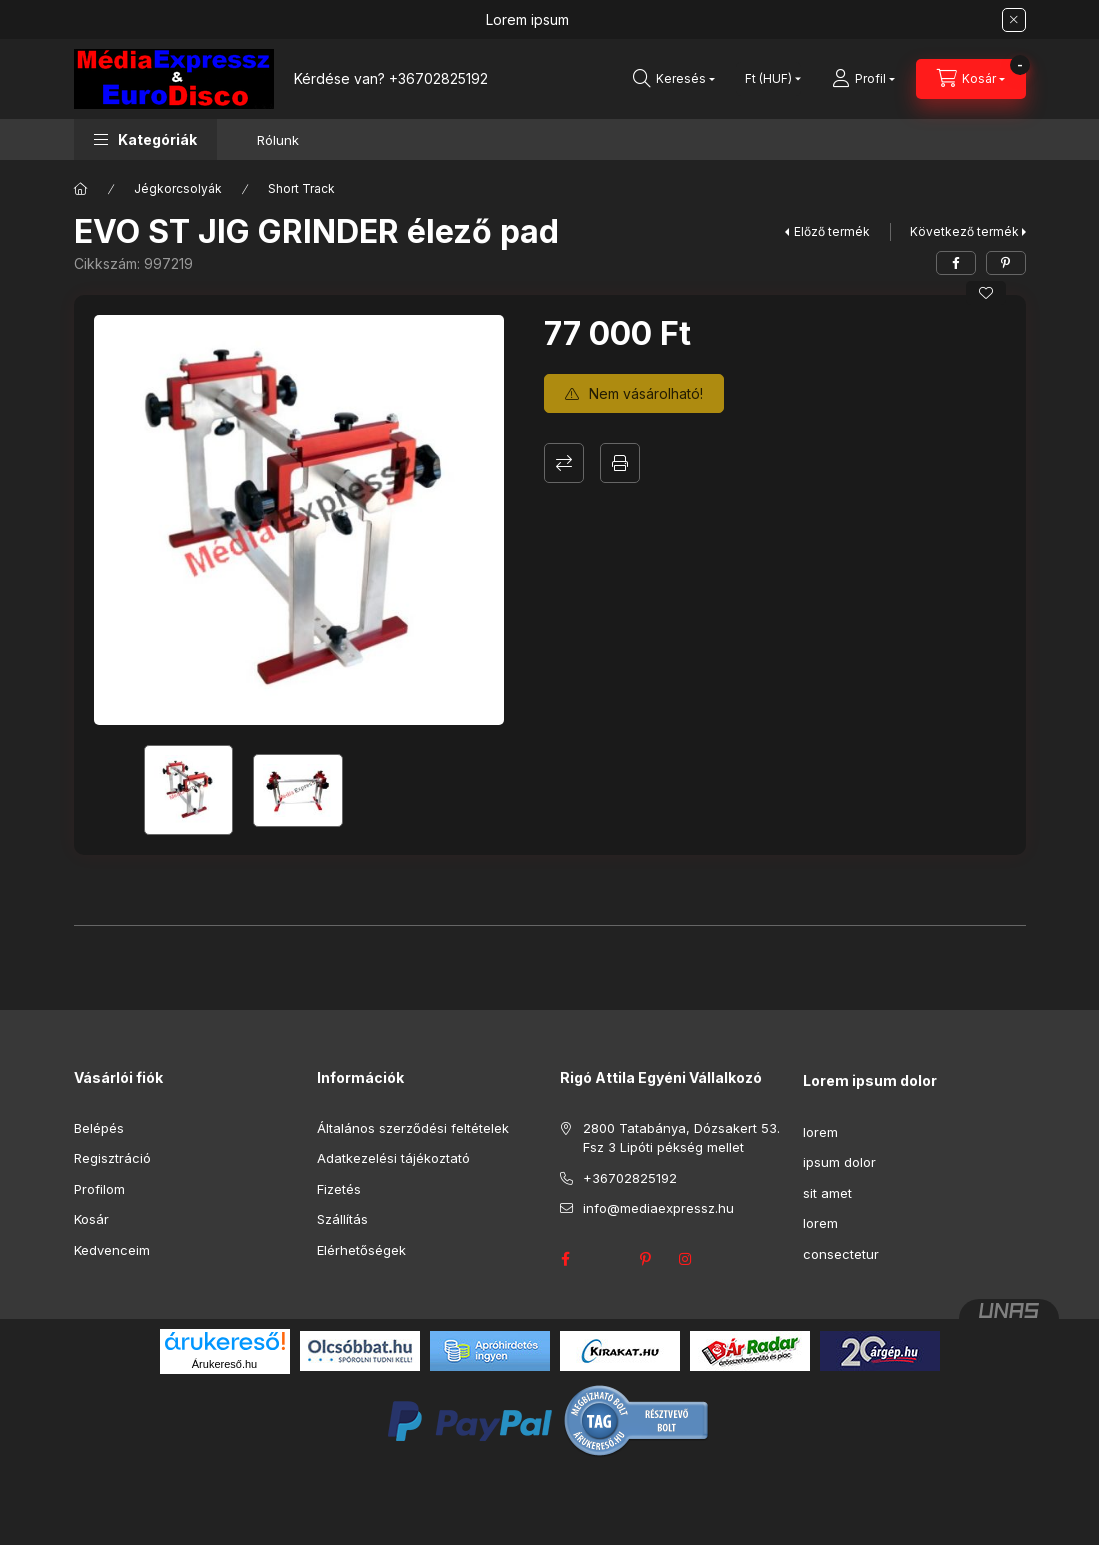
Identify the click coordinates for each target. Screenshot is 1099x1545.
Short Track (301, 188)
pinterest (646, 1259)
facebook (566, 1259)
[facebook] (956, 263)
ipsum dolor (839, 1162)
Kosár (91, 1219)
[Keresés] (674, 79)
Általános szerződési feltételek (413, 1128)
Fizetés (339, 1189)
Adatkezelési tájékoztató (393, 1158)
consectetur (841, 1254)
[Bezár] (1014, 20)
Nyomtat (620, 463)
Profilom (99, 1189)
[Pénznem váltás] (768, 79)
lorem (820, 1132)
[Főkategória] (81, 189)
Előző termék (832, 231)
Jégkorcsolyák (178, 188)
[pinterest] (1006, 263)
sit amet (827, 1193)
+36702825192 (438, 78)
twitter (606, 1259)
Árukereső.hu (224, 1364)
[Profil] (863, 79)
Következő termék (964, 231)
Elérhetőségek (361, 1250)
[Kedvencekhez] (986, 293)
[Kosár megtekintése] (971, 79)
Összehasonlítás (564, 463)
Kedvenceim (112, 1250)
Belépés (99, 1128)
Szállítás (342, 1219)
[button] (145, 139)
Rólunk (278, 140)
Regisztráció (112, 1158)
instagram (686, 1259)
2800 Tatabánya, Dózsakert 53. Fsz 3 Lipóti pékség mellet (681, 1138)
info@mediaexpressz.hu (658, 1208)
